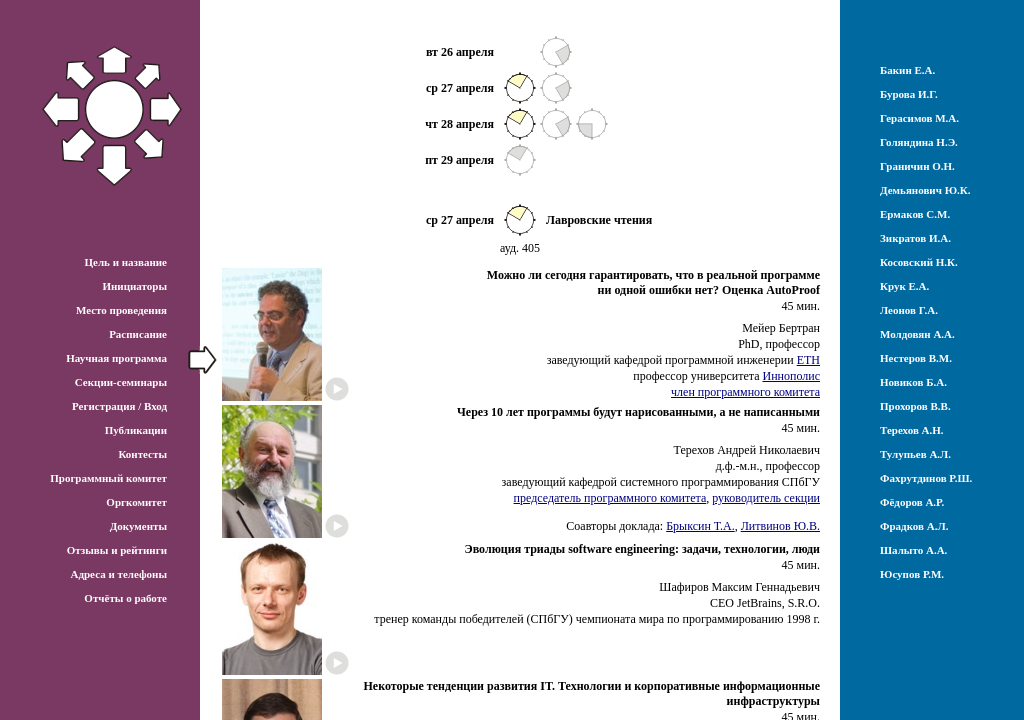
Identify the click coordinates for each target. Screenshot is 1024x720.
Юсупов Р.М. (912, 574)
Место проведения (121, 310)
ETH (808, 360)
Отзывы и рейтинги (117, 550)
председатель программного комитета (610, 498)
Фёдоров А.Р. (912, 502)
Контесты (142, 454)
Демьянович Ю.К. (925, 190)
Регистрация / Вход (119, 406)
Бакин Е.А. (907, 70)
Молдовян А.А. (917, 334)
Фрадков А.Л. (914, 526)
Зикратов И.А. (915, 238)
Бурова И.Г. (909, 94)
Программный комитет (108, 478)
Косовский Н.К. (919, 262)
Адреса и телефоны (118, 574)
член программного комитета (745, 392)
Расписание (138, 334)
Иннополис (791, 376)
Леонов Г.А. (909, 310)
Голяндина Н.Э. (919, 142)
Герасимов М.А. (919, 118)
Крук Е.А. (904, 286)
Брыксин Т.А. (700, 526)
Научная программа (116, 358)
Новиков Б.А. (913, 382)
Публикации (136, 430)
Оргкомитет (136, 502)
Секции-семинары (121, 382)
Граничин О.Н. (917, 166)
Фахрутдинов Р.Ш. (926, 478)
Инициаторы (134, 286)
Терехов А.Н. (912, 430)
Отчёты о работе (125, 598)
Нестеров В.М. (916, 358)
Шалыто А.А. (913, 550)
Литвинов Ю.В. (780, 526)
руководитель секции (766, 498)
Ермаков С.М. (915, 214)
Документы (138, 526)
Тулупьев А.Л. (915, 454)
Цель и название (125, 262)
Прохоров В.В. (915, 406)
